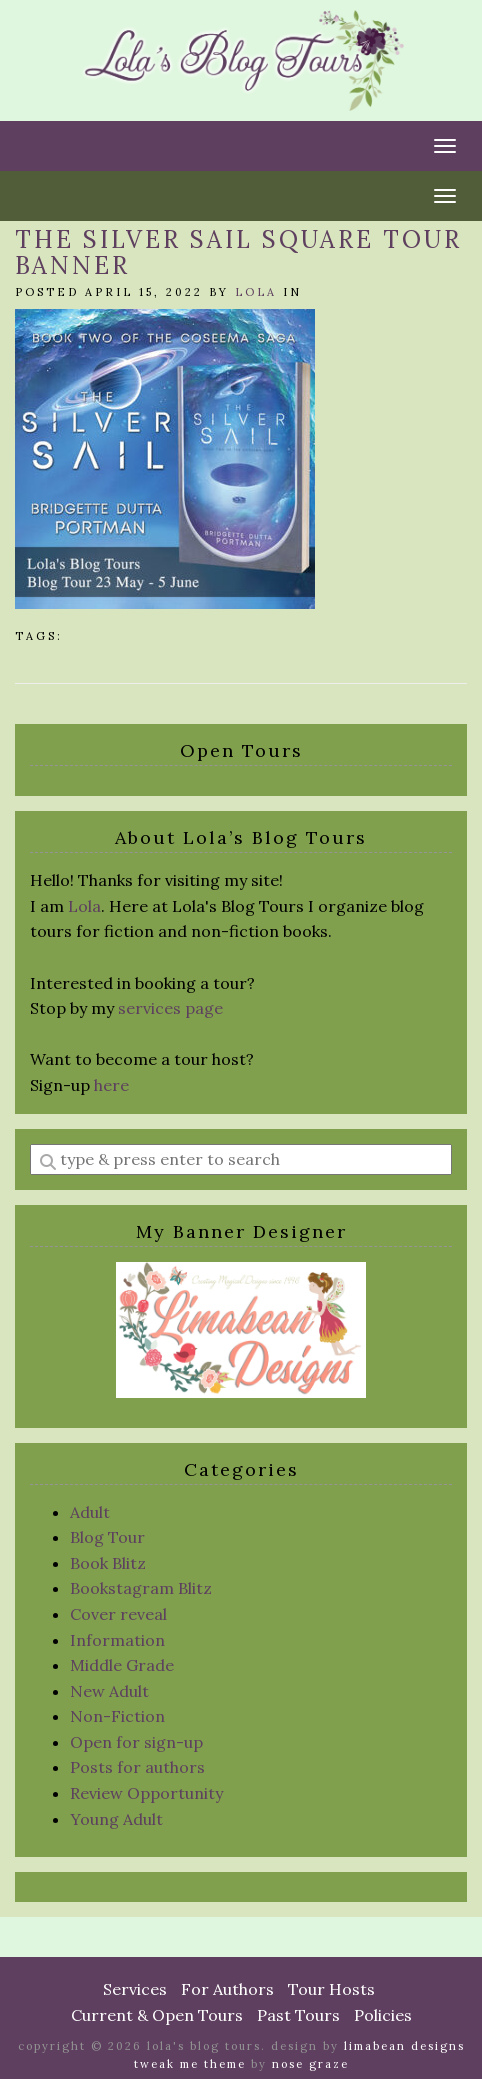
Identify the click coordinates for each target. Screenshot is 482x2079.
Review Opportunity (146, 1793)
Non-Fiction (117, 1716)
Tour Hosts (331, 1989)
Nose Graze (310, 2064)
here (111, 1085)
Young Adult (116, 1819)
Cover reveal (118, 1614)
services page (170, 1008)
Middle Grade (122, 1665)
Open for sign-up (136, 1742)
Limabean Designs (404, 2046)
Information (117, 1640)
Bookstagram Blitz (141, 1588)
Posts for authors (137, 1767)
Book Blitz (108, 1563)
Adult (90, 1512)
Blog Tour (107, 1537)
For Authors (227, 1989)
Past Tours (298, 2015)
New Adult (109, 1691)
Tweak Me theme (190, 2064)
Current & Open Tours (157, 2015)
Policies (383, 2015)
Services (135, 1989)
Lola (256, 292)
